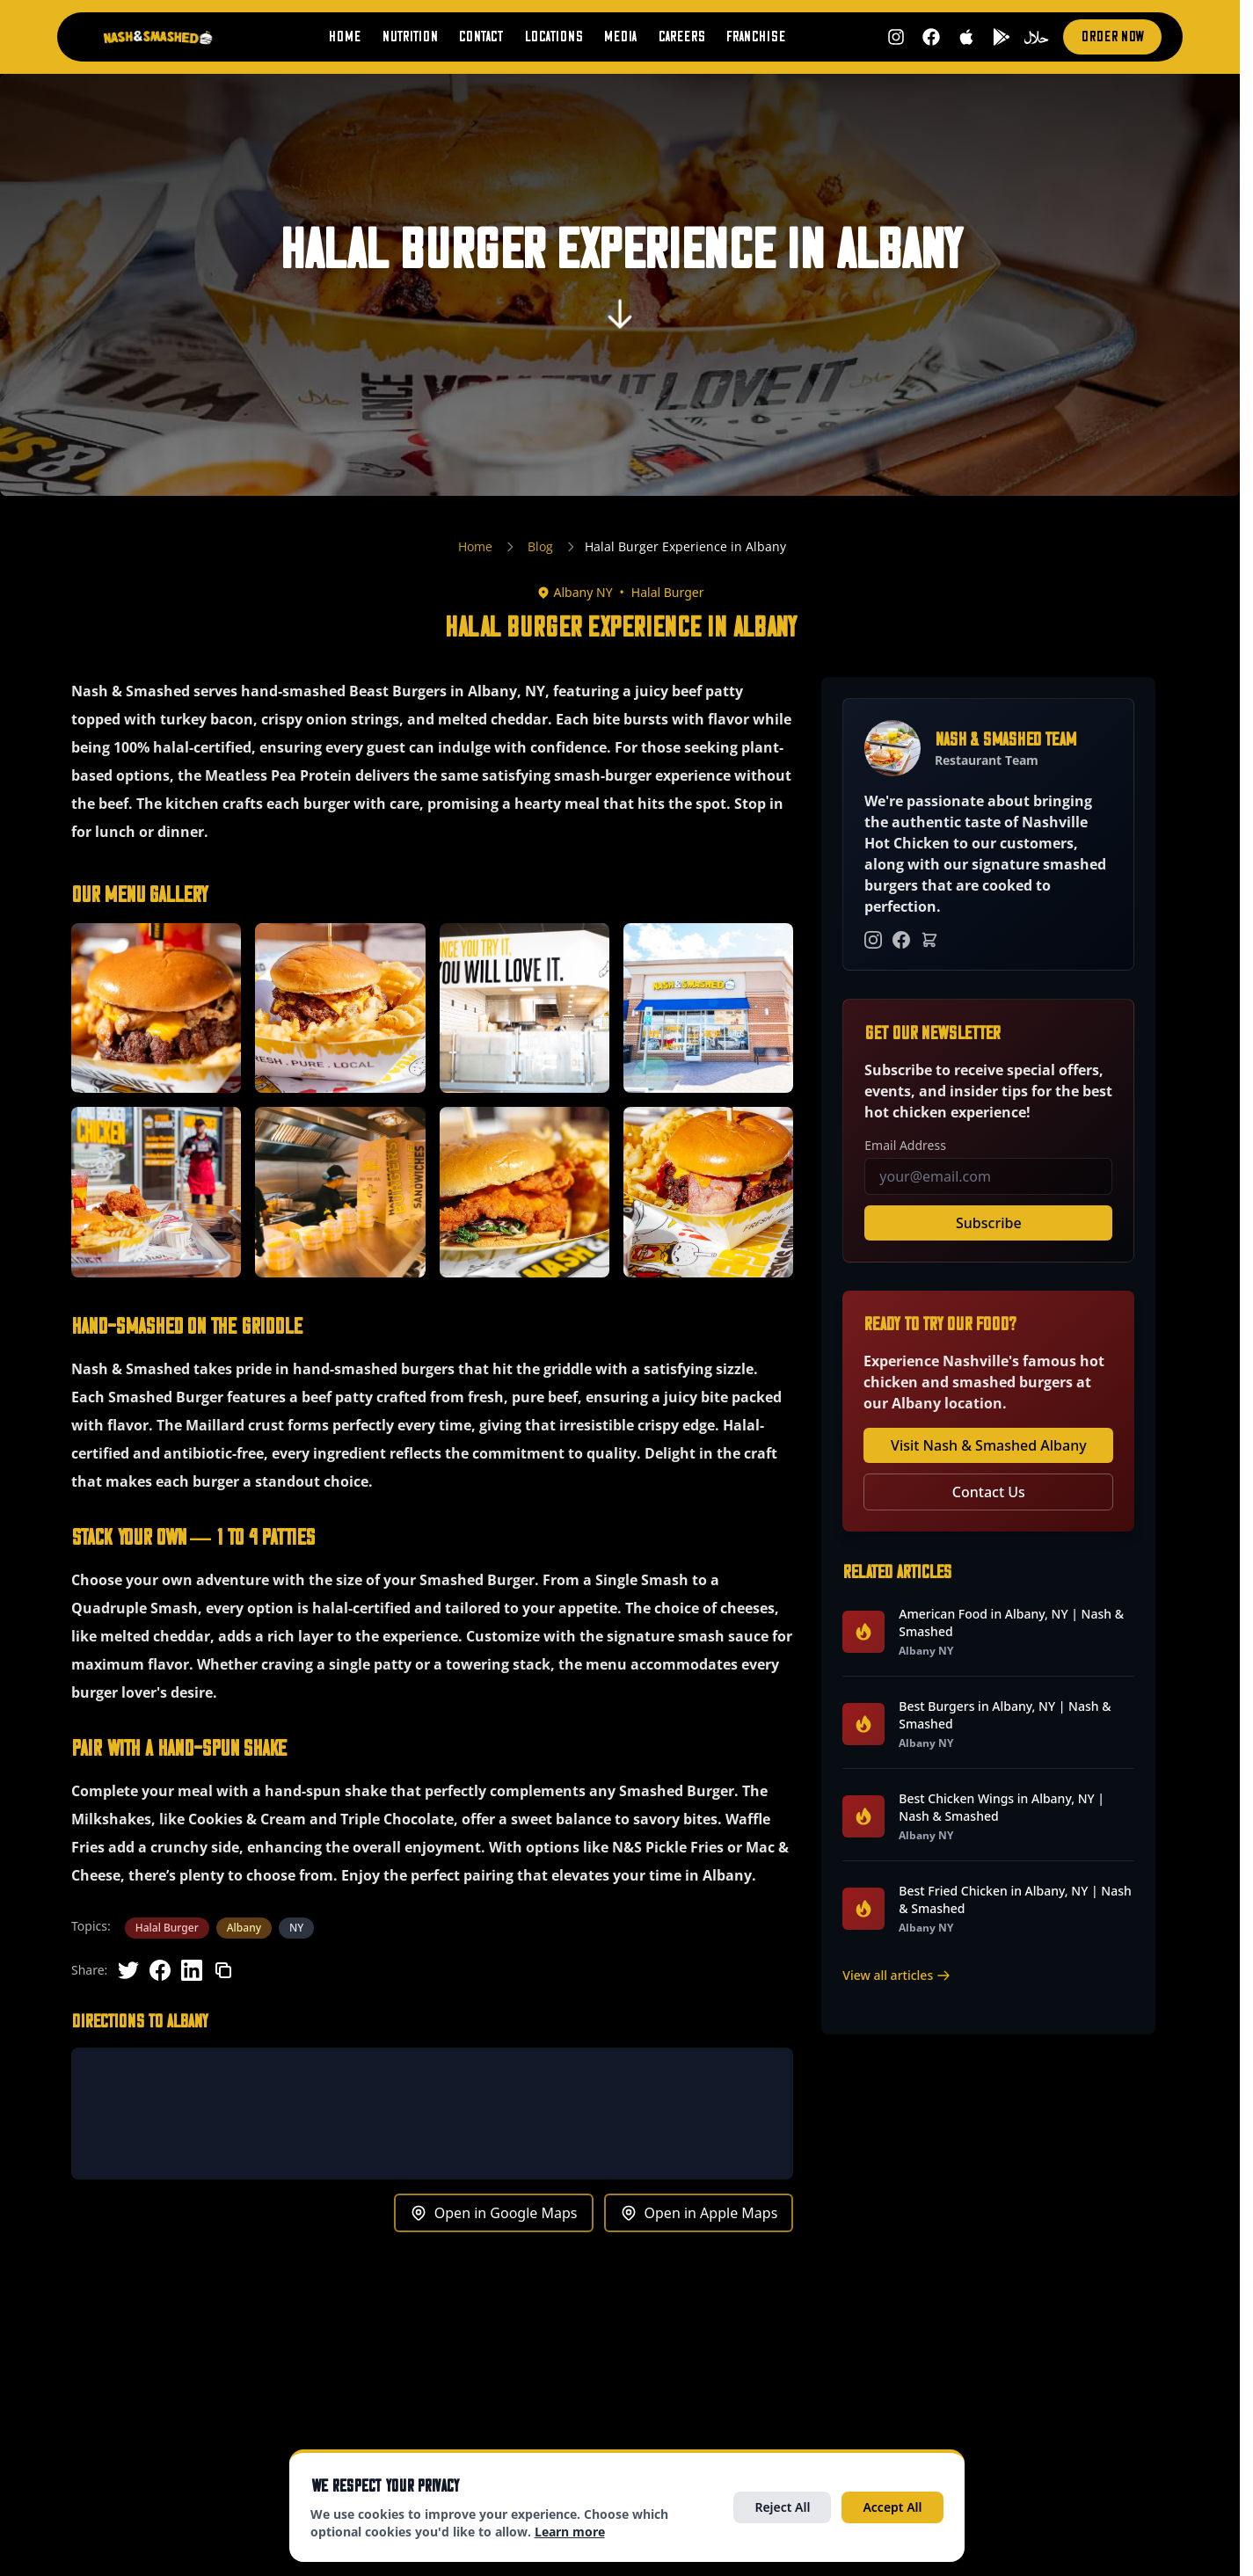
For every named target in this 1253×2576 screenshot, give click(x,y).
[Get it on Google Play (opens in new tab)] (1001, 37)
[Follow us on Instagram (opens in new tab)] (896, 37)
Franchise (755, 37)
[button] (156, 1008)
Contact (480, 37)
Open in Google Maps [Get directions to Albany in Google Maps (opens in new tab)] (494, 2213)
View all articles (896, 1975)
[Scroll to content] (619, 322)
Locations (553, 37)
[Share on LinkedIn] (191, 1970)
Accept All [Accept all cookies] (892, 2507)
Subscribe (989, 1223)
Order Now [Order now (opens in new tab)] (1112, 37)
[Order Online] (929, 940)
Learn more (570, 2531)
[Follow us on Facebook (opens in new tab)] (931, 37)
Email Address (905, 1145)
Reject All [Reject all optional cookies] (782, 2507)
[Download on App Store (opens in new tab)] (966, 37)
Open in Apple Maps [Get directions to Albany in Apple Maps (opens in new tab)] (699, 2213)
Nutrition (409, 37)
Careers (681, 37)
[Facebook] (901, 940)
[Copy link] (223, 1970)
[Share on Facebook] (160, 1970)
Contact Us (988, 1492)
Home (344, 37)
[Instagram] (873, 940)
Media (620, 37)
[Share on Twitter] (128, 1970)
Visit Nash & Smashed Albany (989, 1445)
